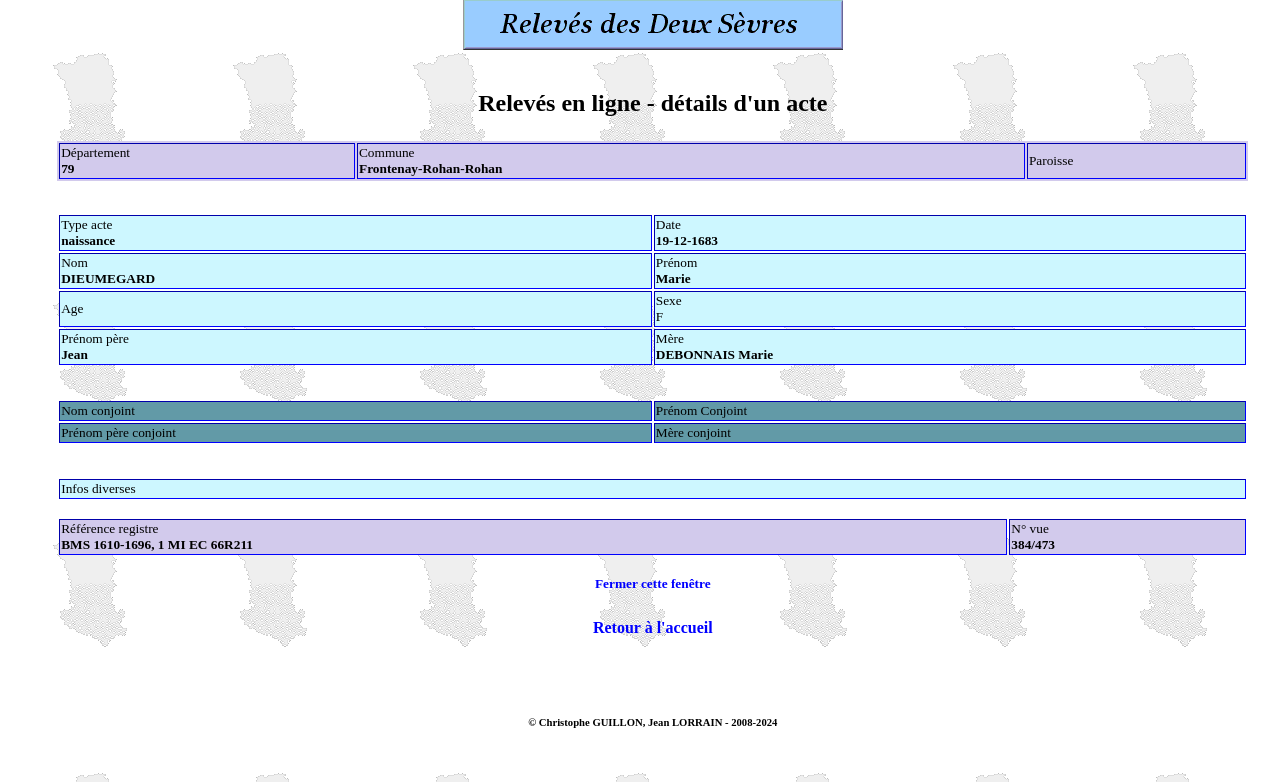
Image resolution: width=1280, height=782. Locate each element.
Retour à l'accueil (653, 627)
